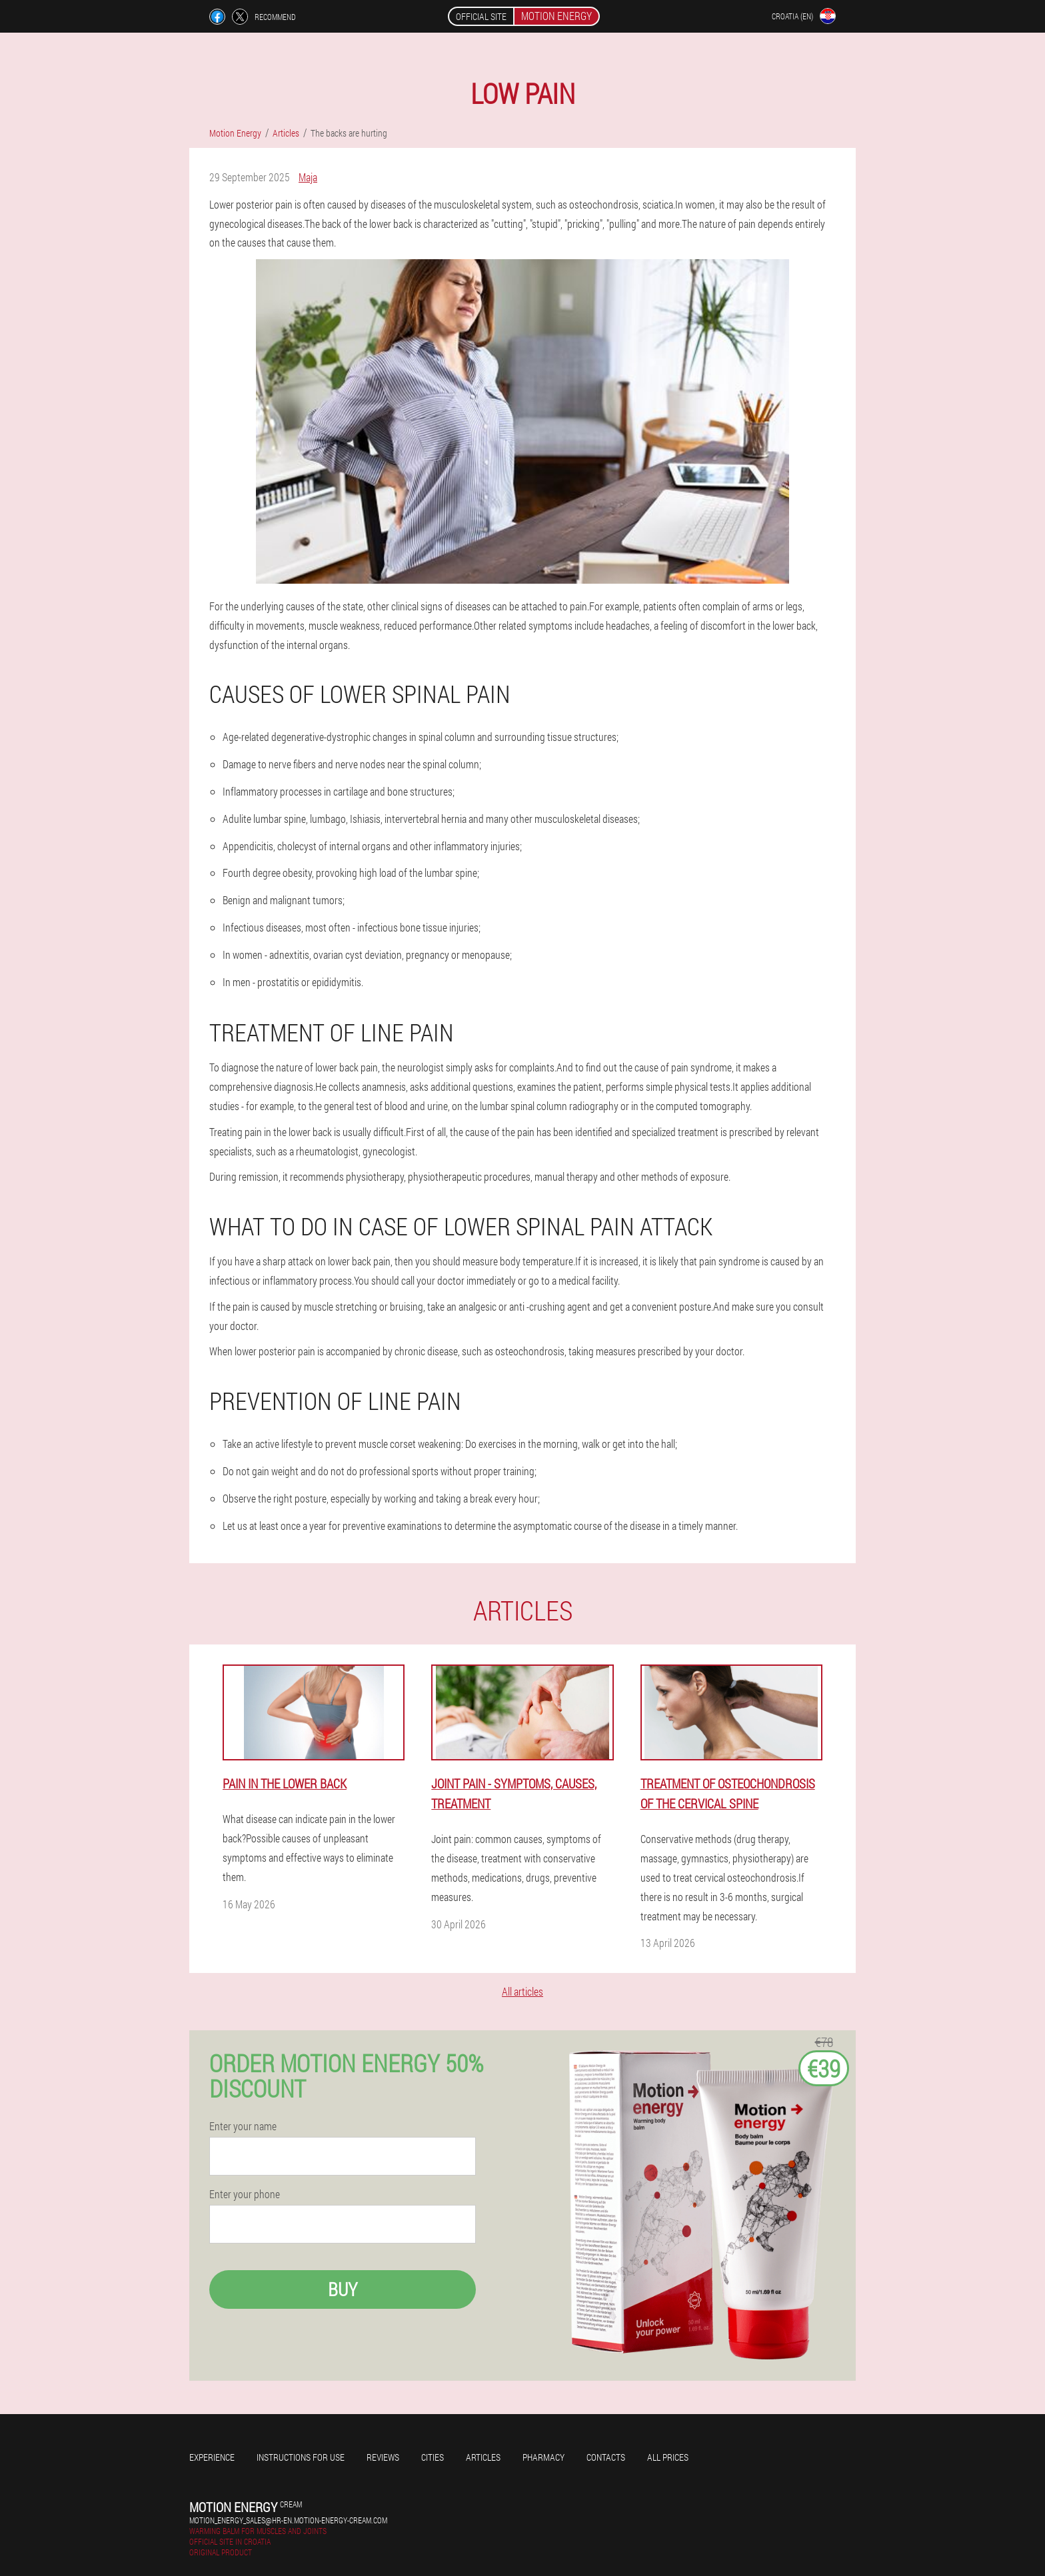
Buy (342, 2289)
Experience (212, 2457)
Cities (432, 2457)
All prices (667, 2457)
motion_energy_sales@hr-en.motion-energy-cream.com (288, 2520)
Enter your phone (244, 2194)
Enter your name (243, 2126)
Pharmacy (543, 2457)
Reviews (383, 2457)
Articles (483, 2457)
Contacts (605, 2457)
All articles (522, 1991)
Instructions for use (301, 2457)
